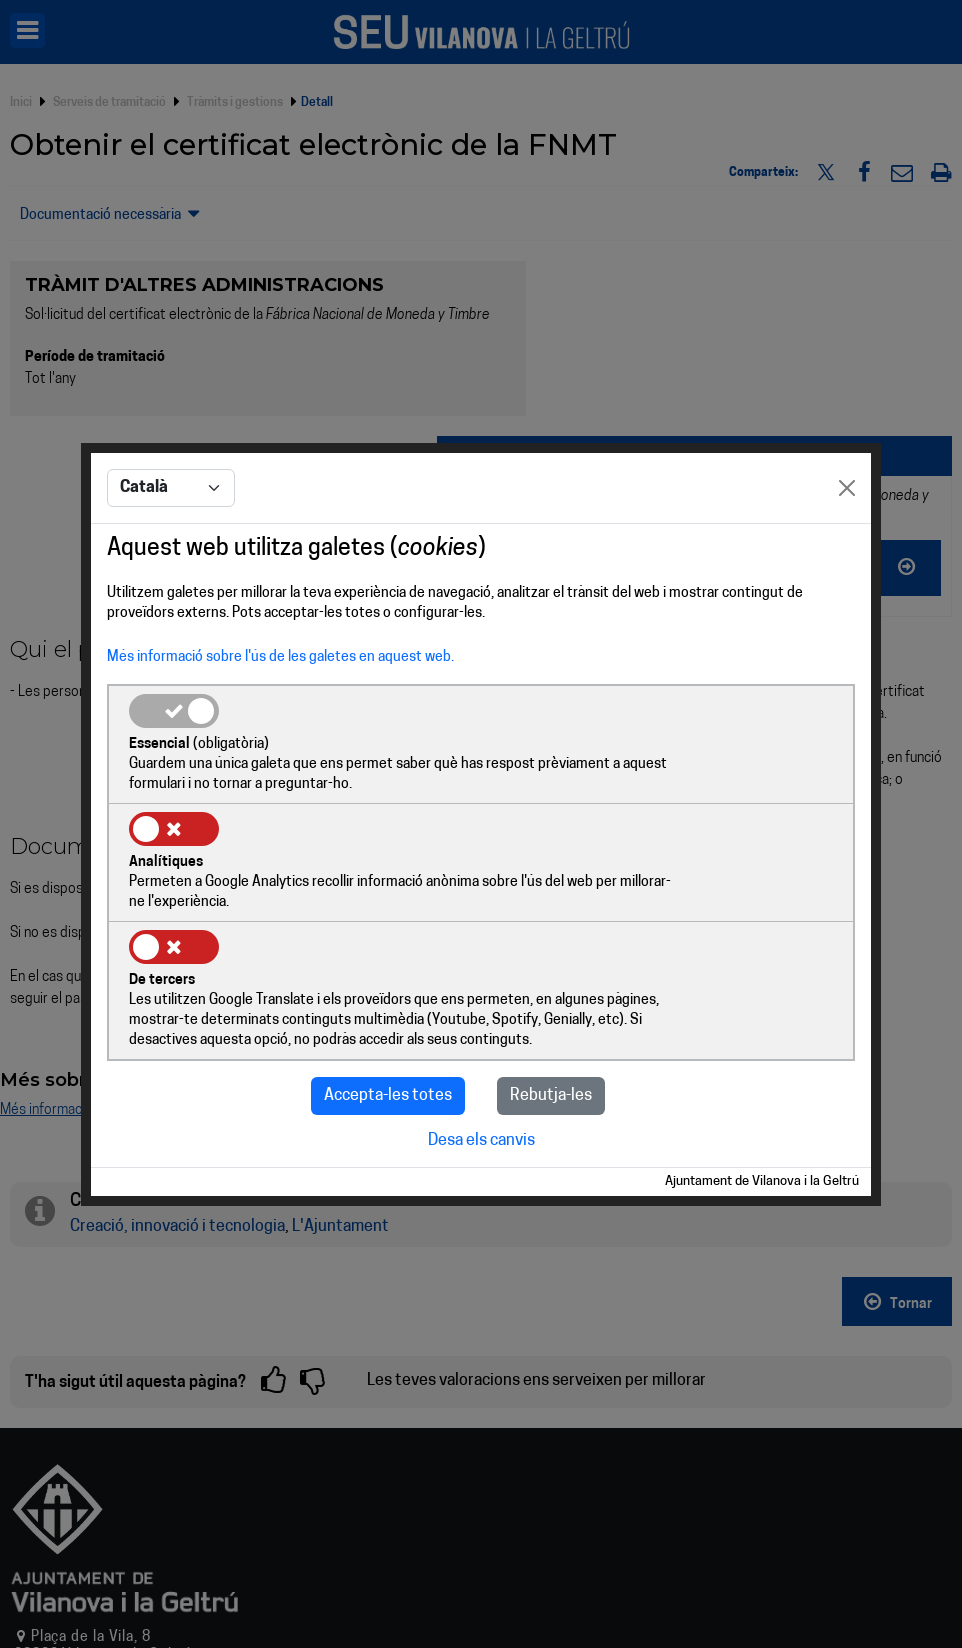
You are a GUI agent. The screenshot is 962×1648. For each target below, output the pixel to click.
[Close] (847, 549)
